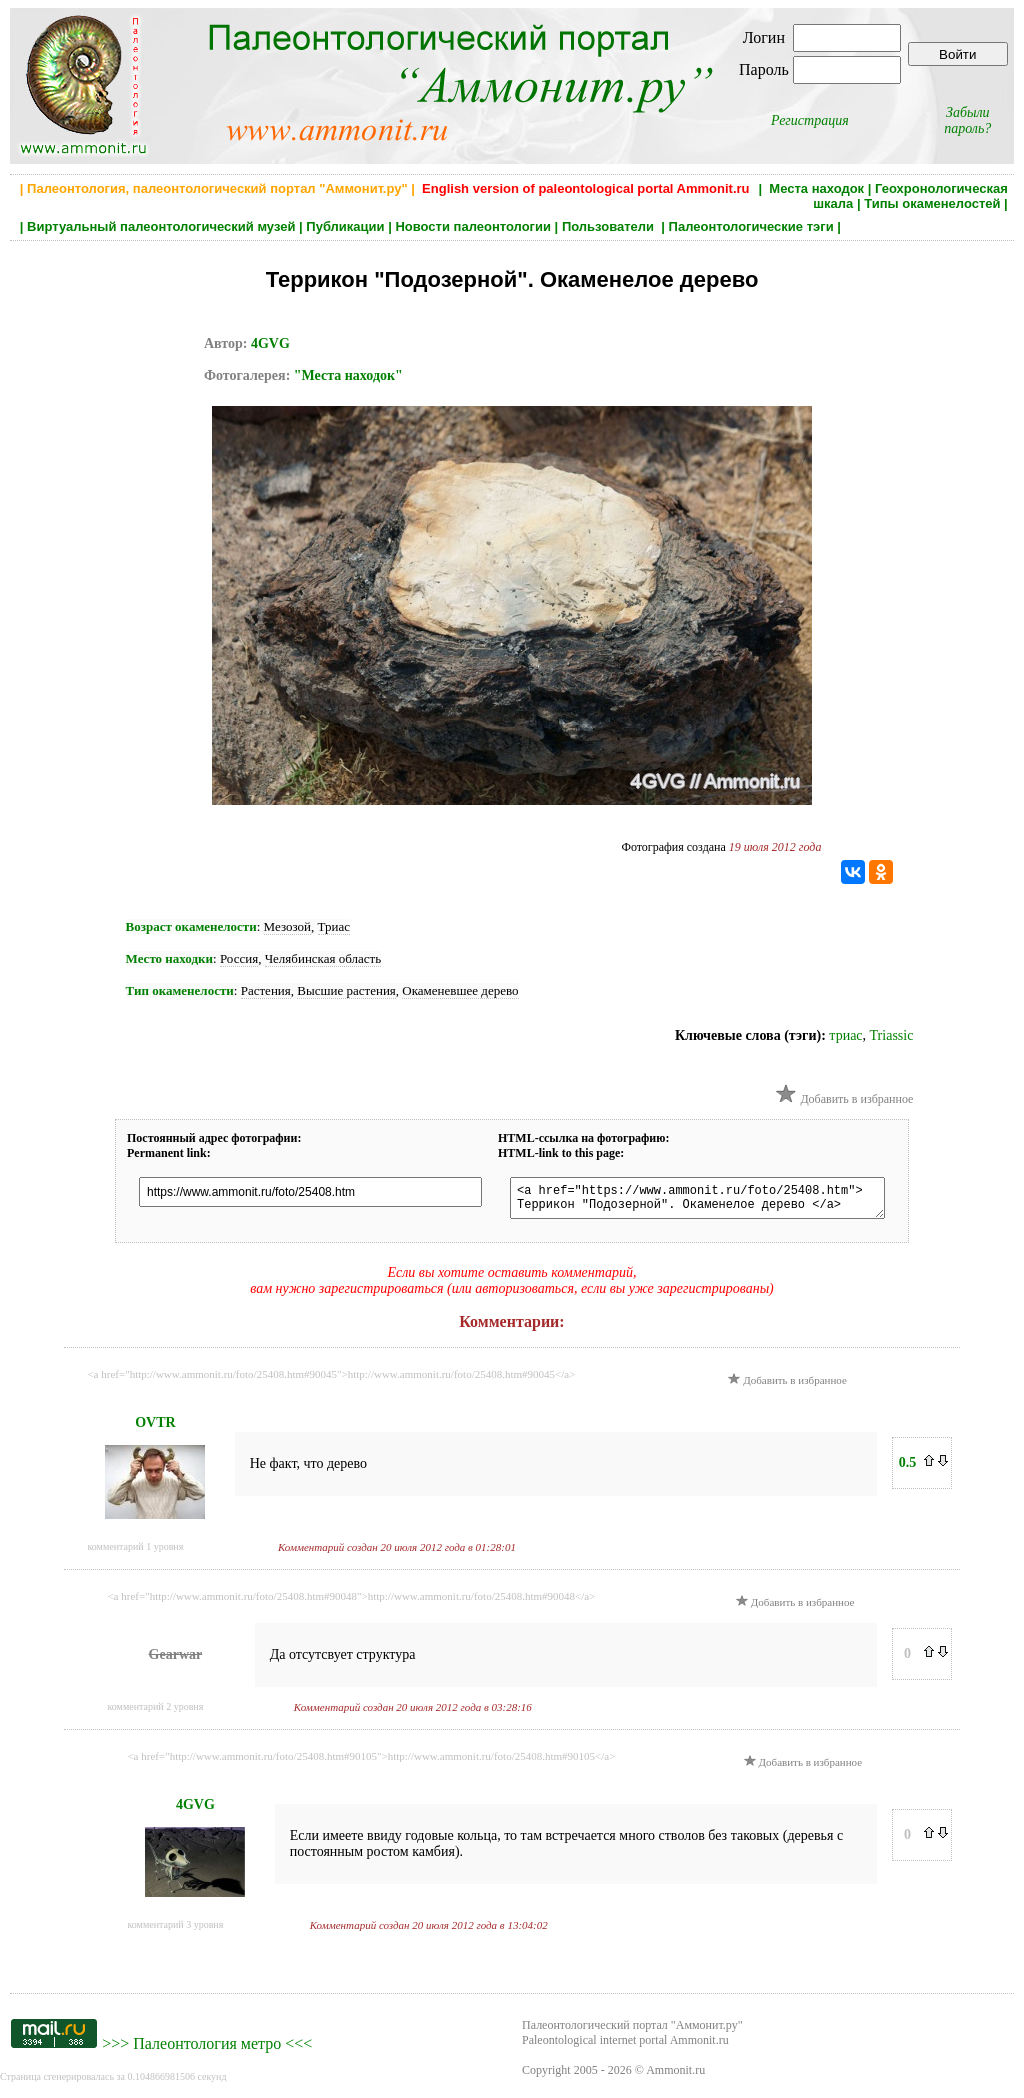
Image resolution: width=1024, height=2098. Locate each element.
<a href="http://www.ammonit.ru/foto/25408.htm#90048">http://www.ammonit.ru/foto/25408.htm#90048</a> (351, 1602)
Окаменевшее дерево (460, 990)
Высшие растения (346, 990)
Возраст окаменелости (191, 926)
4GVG (270, 343)
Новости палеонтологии (473, 226)
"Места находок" (348, 375)
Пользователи (610, 226)
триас (845, 1035)
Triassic (892, 1035)
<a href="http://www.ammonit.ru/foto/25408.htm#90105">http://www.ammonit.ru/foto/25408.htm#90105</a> (371, 1762)
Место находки (169, 958)
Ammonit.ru (675, 2076)
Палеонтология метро (207, 2049)
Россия (239, 958)
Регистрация (810, 120)
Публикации (345, 226)
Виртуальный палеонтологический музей (161, 226)
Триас (334, 926)
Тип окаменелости (180, 990)
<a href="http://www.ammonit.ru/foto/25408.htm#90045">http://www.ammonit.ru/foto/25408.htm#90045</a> (331, 1380)
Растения (266, 990)
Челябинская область (323, 958)
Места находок (816, 188)
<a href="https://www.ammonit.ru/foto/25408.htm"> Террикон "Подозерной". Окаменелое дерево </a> (712, 1201)
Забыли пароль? (967, 120)
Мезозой (287, 926)
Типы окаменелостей (932, 203)
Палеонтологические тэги (751, 226)
